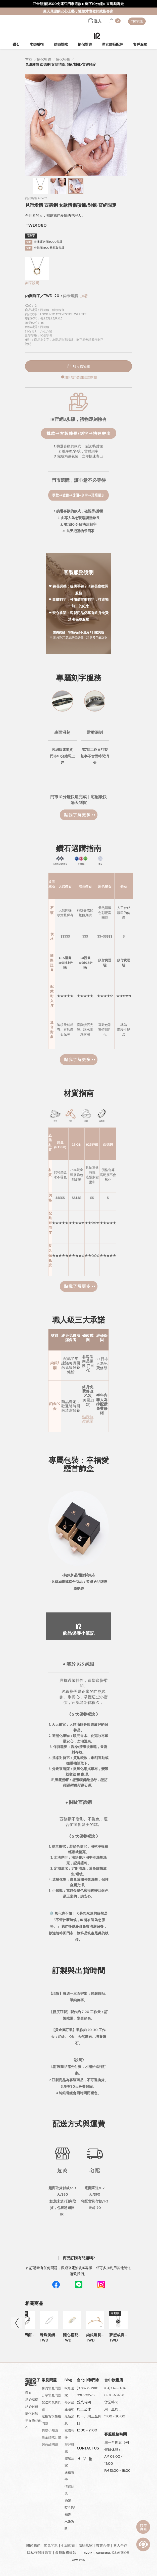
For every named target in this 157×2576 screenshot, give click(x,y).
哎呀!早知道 (70, 2510)
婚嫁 (68, 2500)
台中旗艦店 (113, 2380)
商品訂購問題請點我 (78, 377)
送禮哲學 (69, 2475)
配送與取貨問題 (51, 2405)
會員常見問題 (51, 2388)
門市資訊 (137, 21)
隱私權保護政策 (39, 2552)
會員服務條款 (65, 2552)
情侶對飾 (85, 44)
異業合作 (103, 2545)
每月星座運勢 (69, 2405)
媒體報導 (69, 2433)
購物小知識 (50, 2430)
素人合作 (120, 2545)
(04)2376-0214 (115, 2388)
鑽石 (16, 44)
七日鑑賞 (68, 2545)
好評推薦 (69, 2447)
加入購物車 (78, 366)
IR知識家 (69, 2391)
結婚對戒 (61, 44)
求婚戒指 (37, 44)
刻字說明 (32, 283)
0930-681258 (114, 2395)
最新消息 (69, 2419)
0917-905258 (86, 2395)
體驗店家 (69, 2461)
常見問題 (51, 2545)
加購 (84, 296)
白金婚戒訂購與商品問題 (51, 2440)
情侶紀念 (69, 2489)
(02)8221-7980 (87, 2388)
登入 (94, 21)
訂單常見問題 (51, 2395)
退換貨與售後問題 (51, 2419)
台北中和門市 (88, 2380)
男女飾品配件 (112, 44)
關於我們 (33, 2545)
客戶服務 (140, 44)
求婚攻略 (69, 2524)
